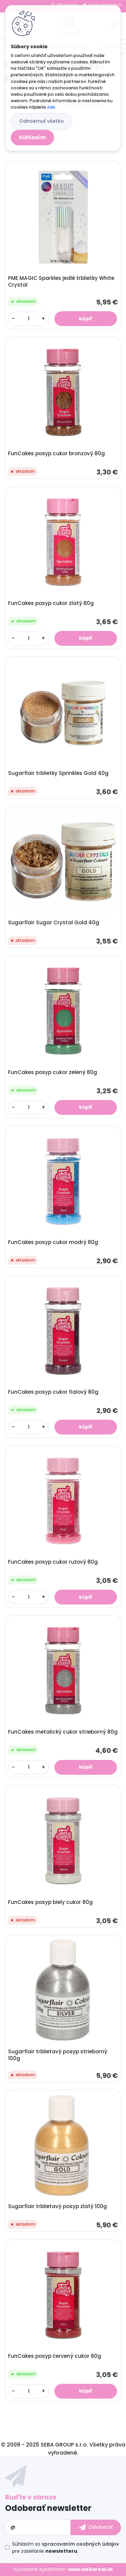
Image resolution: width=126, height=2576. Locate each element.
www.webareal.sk (90, 2569)
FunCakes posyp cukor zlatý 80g (51, 603)
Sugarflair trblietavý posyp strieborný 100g (57, 2055)
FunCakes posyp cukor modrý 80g (53, 1242)
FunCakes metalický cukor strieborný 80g (63, 1732)
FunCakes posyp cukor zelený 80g (52, 1072)
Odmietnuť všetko (41, 121)
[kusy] (28, 318)
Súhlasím (32, 137)
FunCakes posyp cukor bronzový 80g (56, 453)
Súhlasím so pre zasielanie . (65, 2547)
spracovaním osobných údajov (80, 2544)
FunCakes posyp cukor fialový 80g (53, 1392)
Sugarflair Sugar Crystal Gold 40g (53, 922)
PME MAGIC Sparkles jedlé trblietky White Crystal (61, 281)
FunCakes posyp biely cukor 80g (50, 1902)
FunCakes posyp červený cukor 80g (54, 2356)
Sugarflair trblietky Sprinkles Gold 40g (58, 773)
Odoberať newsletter (48, 2508)
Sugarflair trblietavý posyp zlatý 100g (57, 2206)
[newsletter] (96, 2527)
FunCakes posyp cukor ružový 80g (53, 1562)
